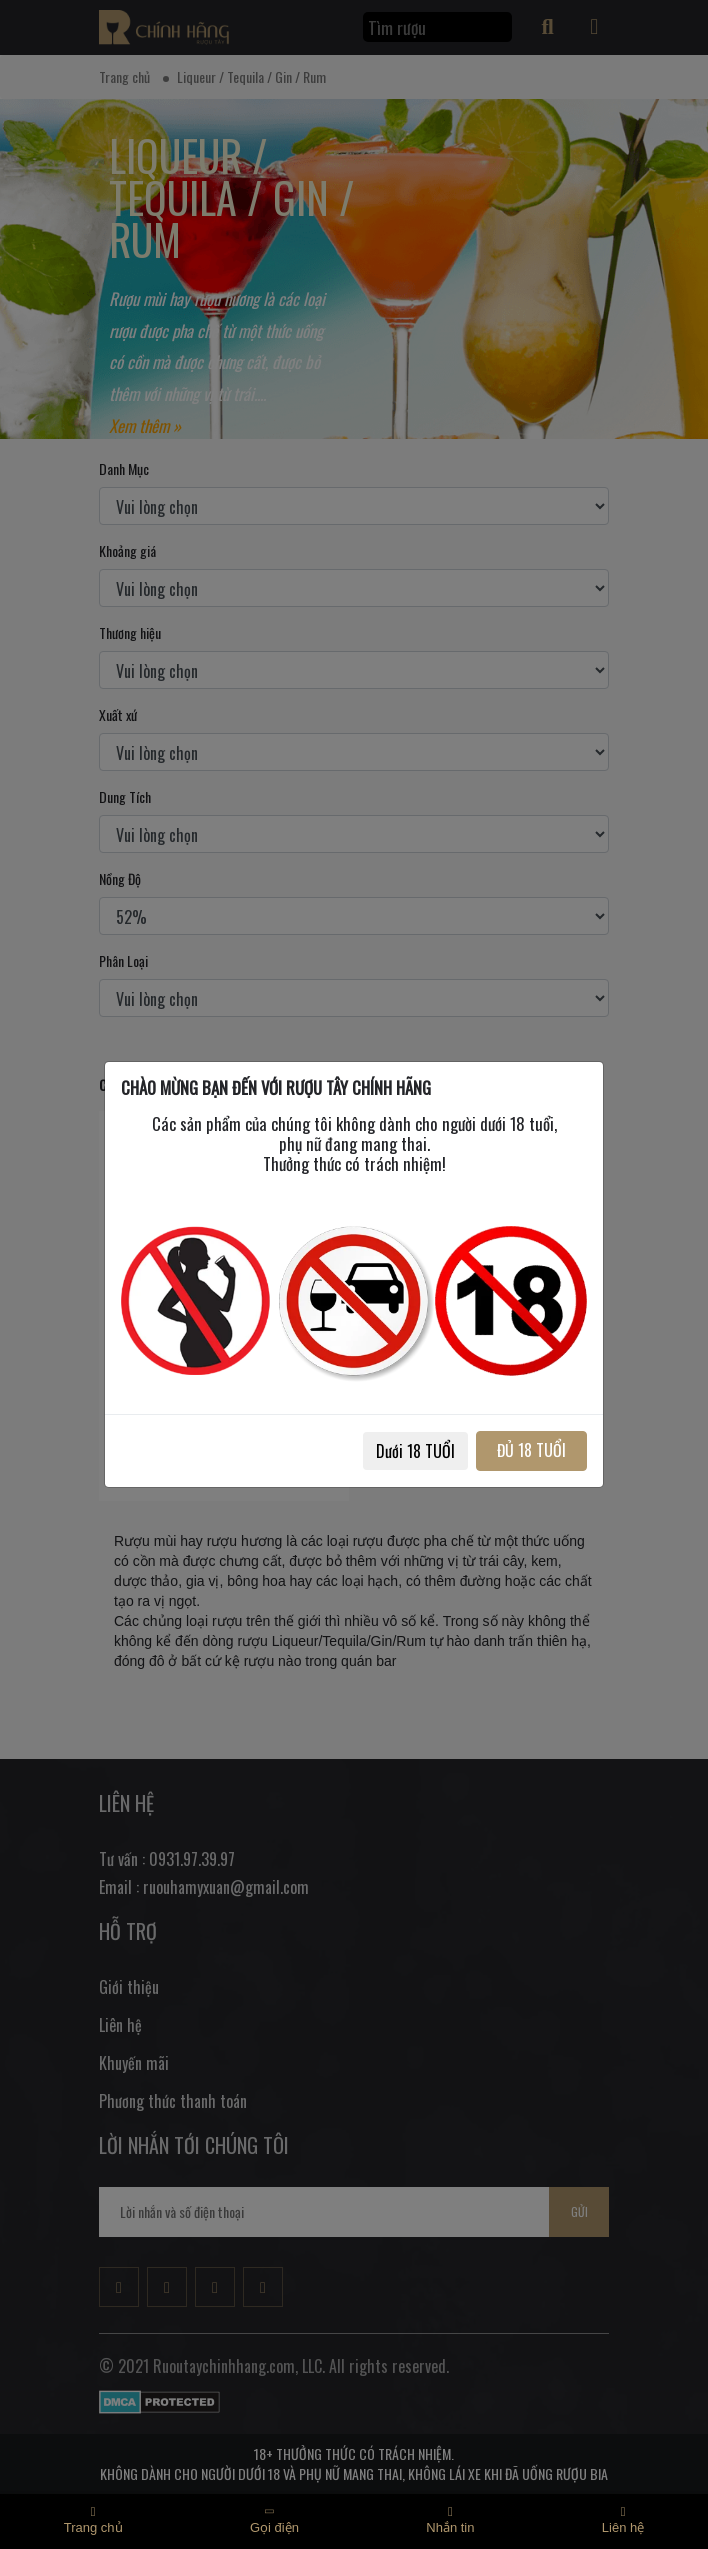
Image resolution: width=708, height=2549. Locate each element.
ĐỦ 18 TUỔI (531, 1450)
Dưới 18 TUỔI (415, 1451)
